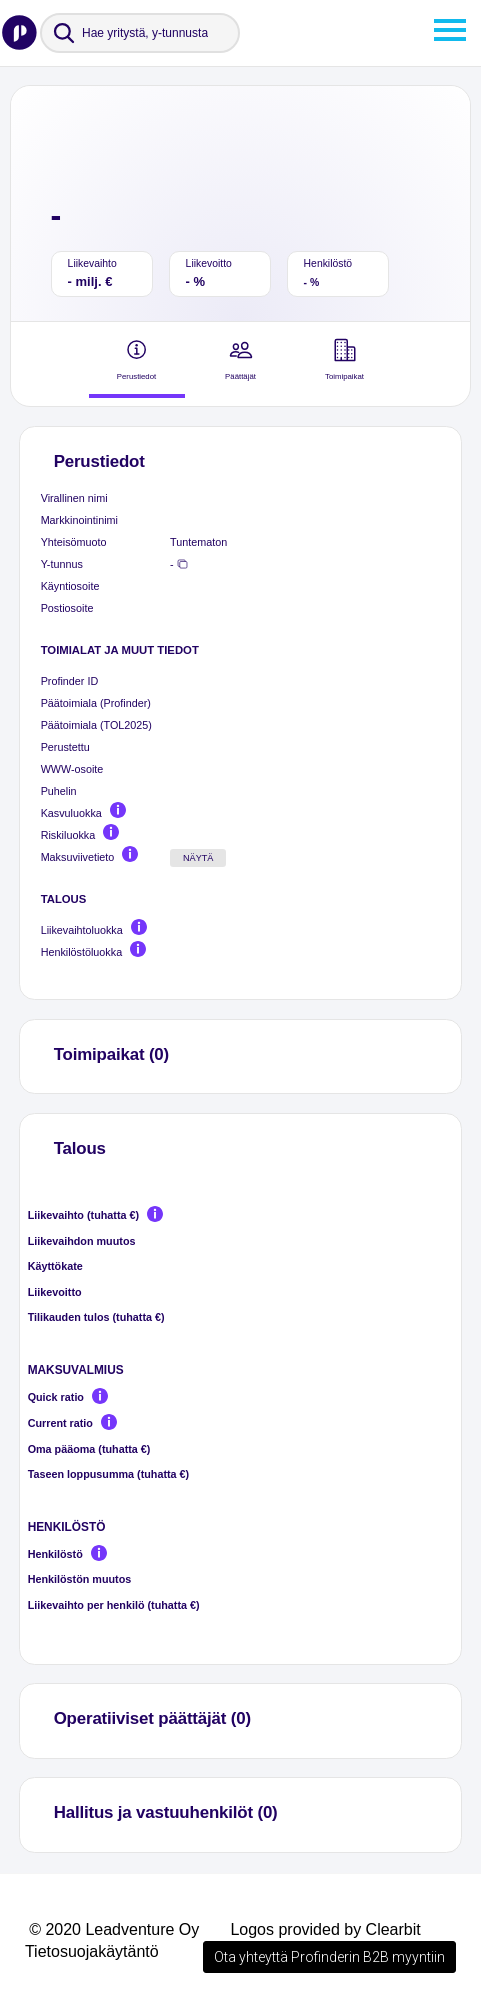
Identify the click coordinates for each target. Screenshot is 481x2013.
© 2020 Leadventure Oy (114, 1929)
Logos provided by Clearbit (325, 1929)
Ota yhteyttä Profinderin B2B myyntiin (329, 1957)
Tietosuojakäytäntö (92, 1951)
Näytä (198, 858)
